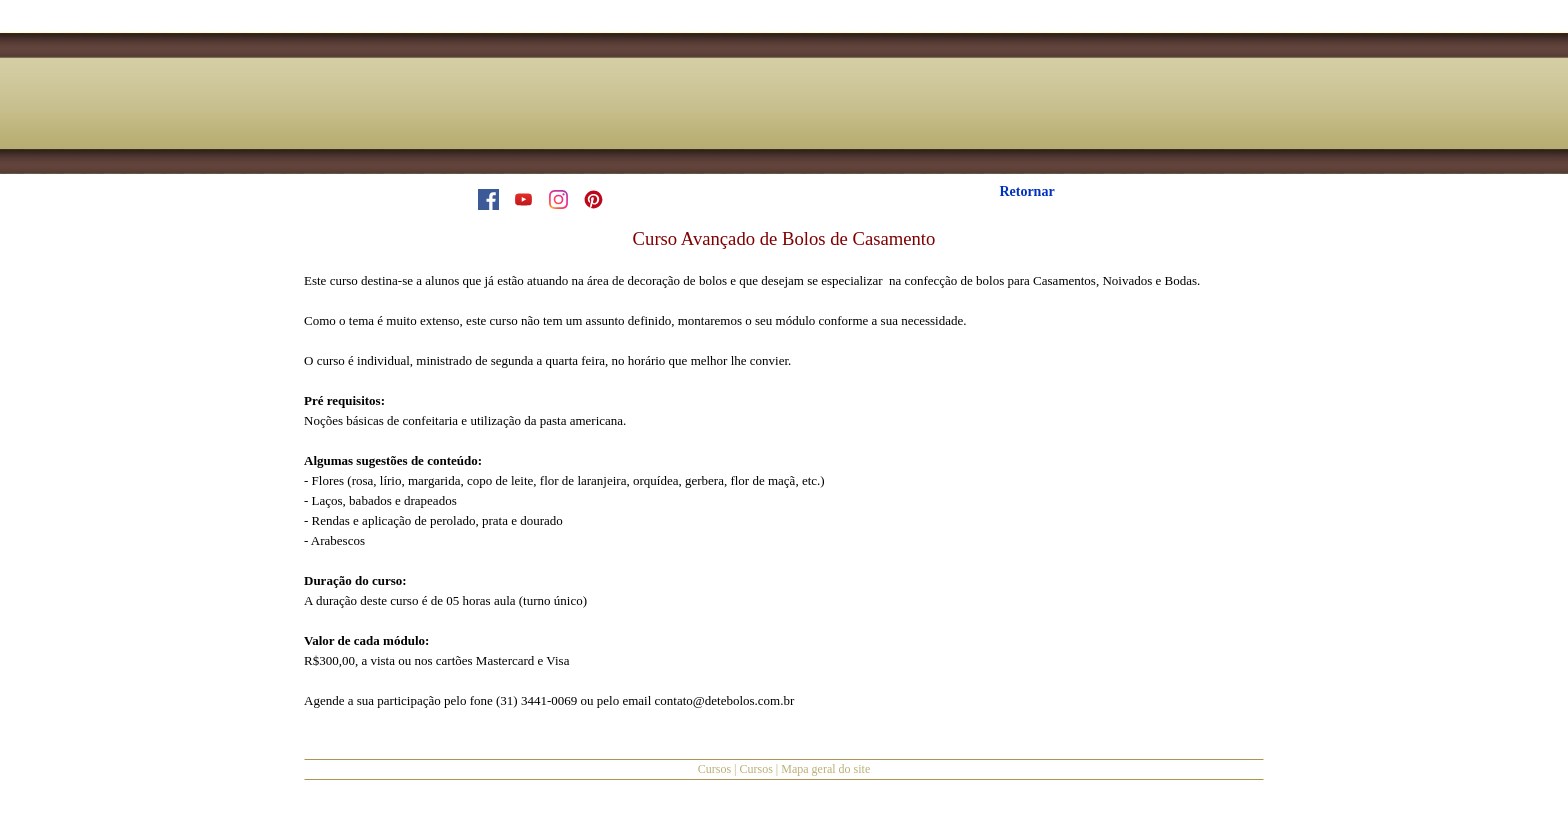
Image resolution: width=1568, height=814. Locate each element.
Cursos (714, 769)
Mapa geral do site (825, 769)
